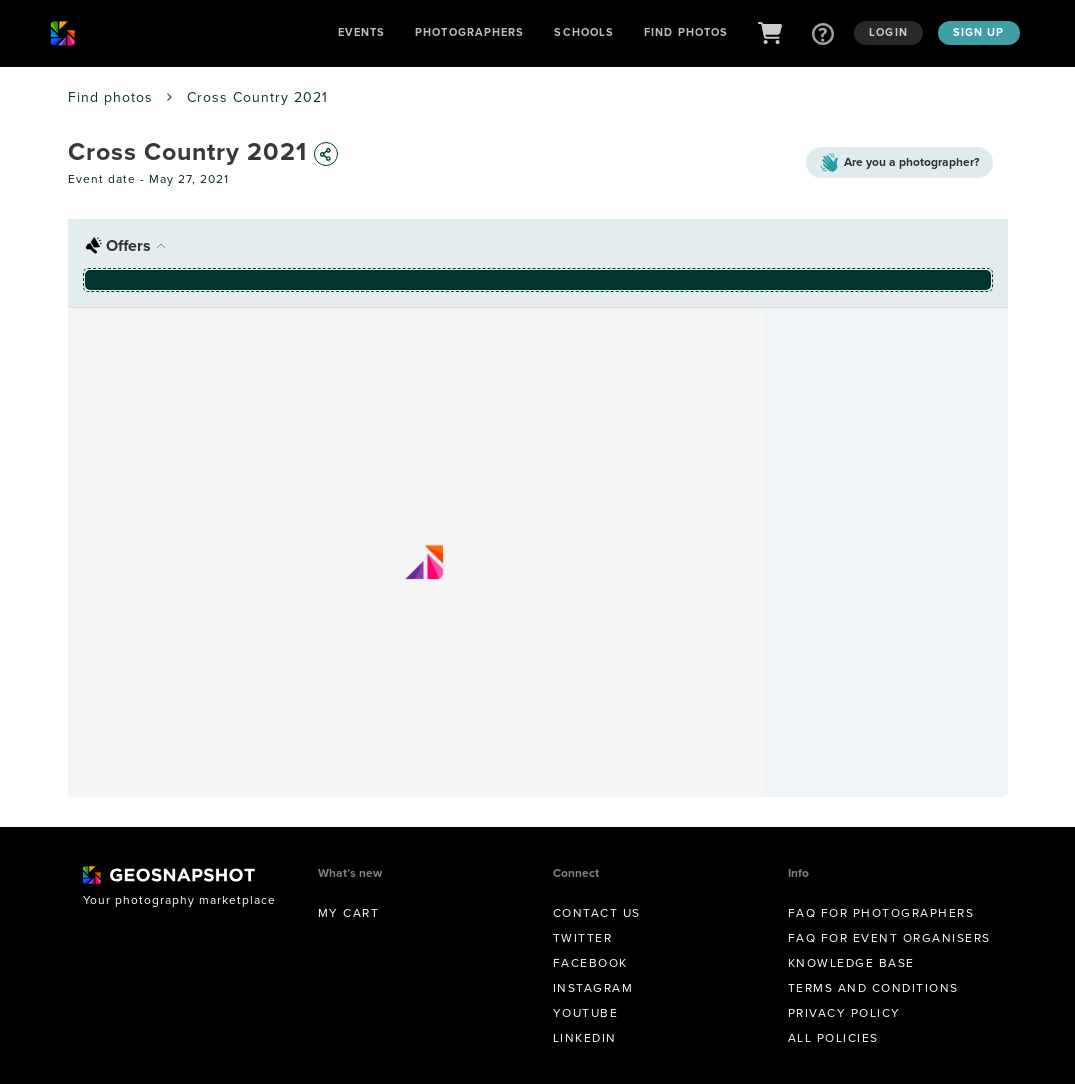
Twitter (583, 938)
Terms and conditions (873, 988)
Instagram (593, 988)
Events (362, 32)
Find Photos (686, 32)
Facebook (590, 963)
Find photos (110, 97)
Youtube (586, 1013)
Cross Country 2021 (257, 97)
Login (888, 32)
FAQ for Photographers (881, 913)
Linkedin (585, 1038)
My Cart (349, 913)
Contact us (597, 913)
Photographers (469, 32)
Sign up (979, 32)
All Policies (833, 1038)
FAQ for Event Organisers (889, 938)
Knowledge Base (851, 963)
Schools (584, 32)
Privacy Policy (844, 1013)
